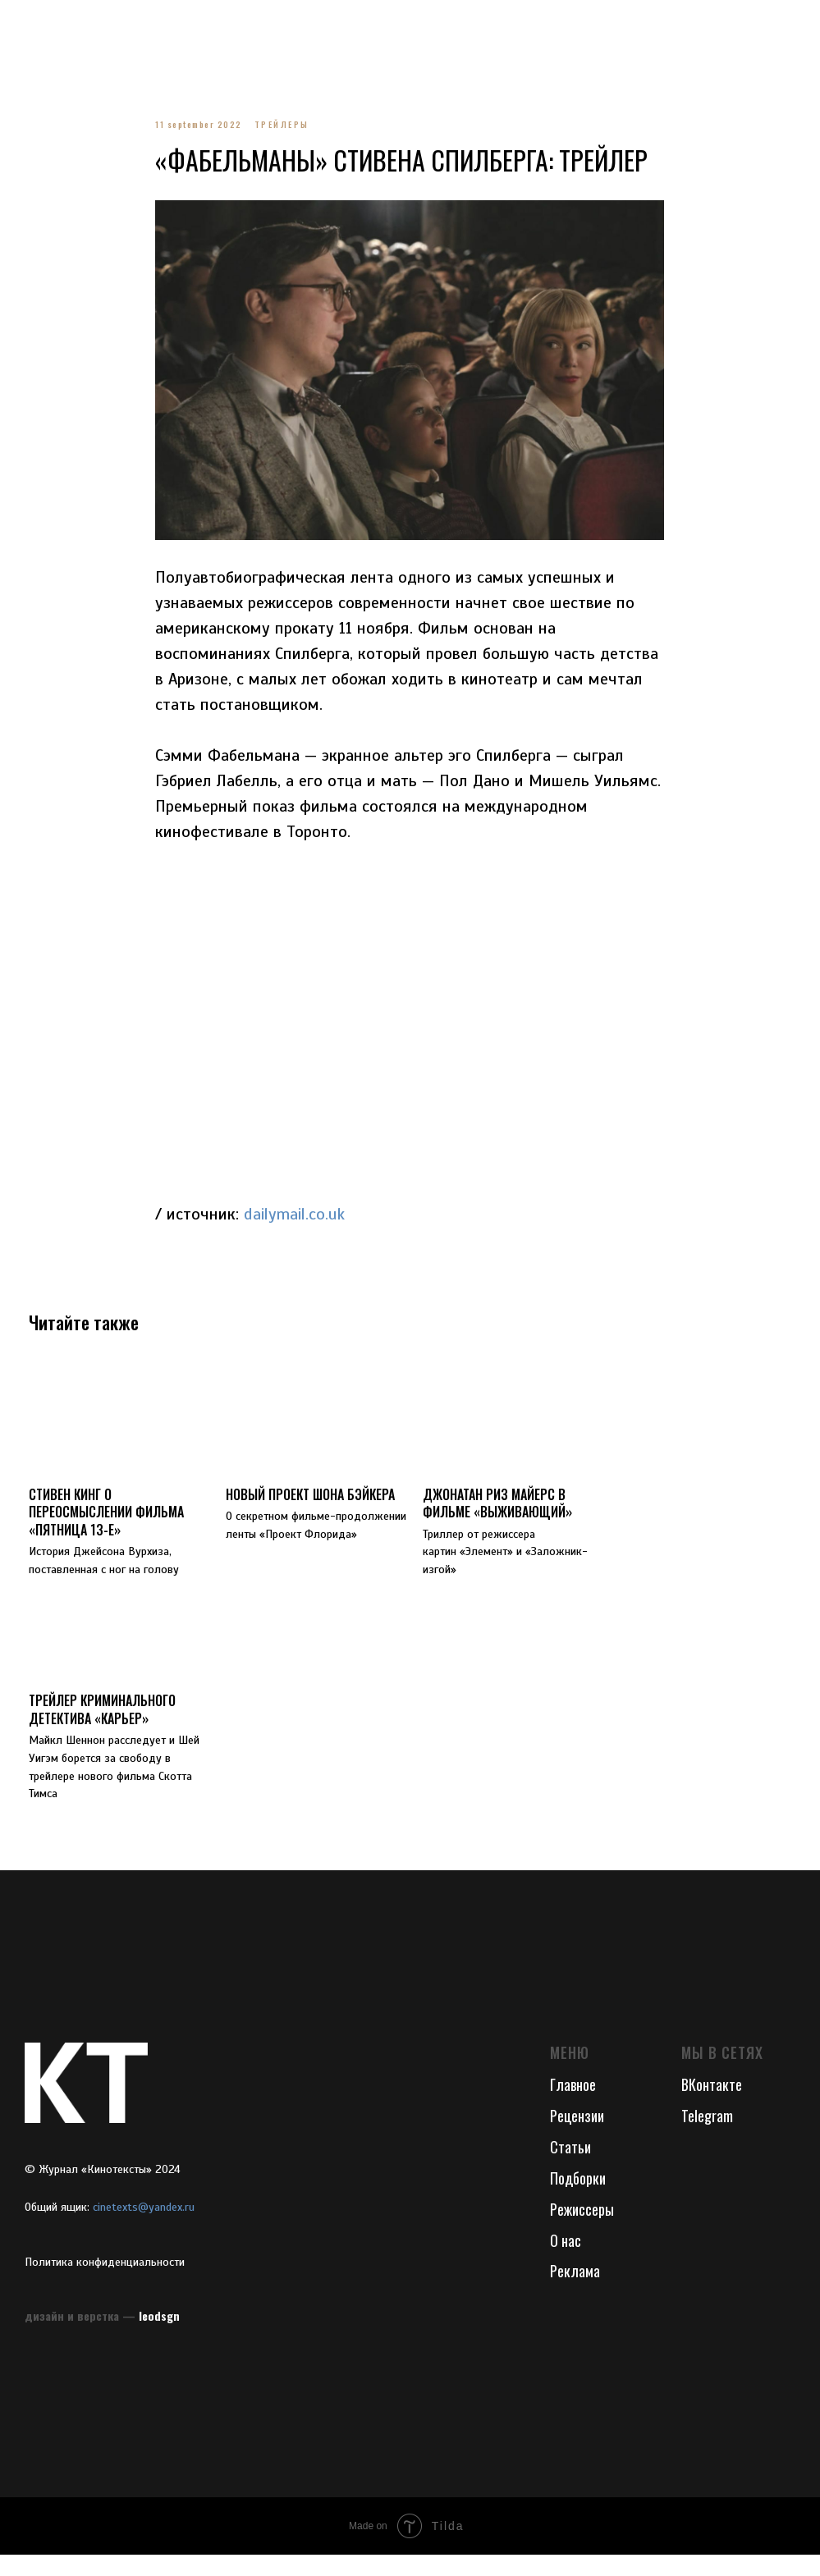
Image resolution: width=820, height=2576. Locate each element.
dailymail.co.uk (295, 1225)
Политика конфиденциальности (105, 2283)
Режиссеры (582, 2230)
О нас (565, 2261)
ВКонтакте (711, 2105)
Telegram (707, 2137)
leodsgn (159, 2336)
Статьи (570, 2168)
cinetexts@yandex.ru (144, 2228)
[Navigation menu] (27, 24)
